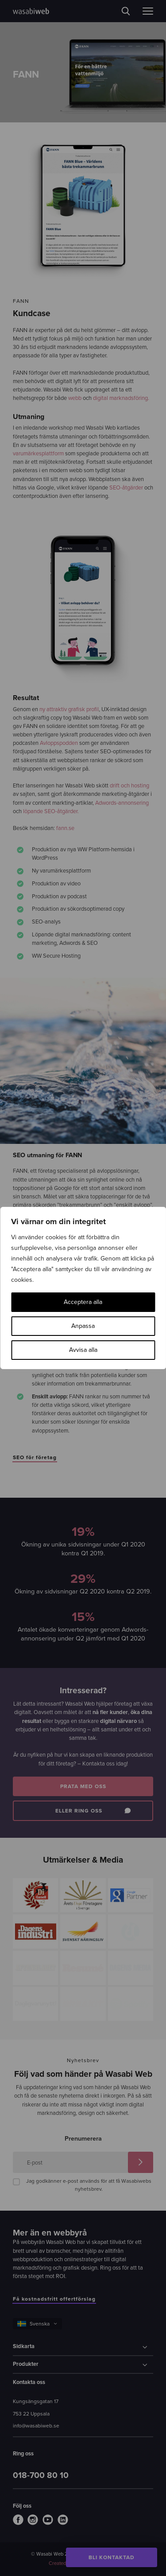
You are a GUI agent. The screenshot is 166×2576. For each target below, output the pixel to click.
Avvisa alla (83, 1350)
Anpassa (83, 1326)
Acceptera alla (83, 1302)
